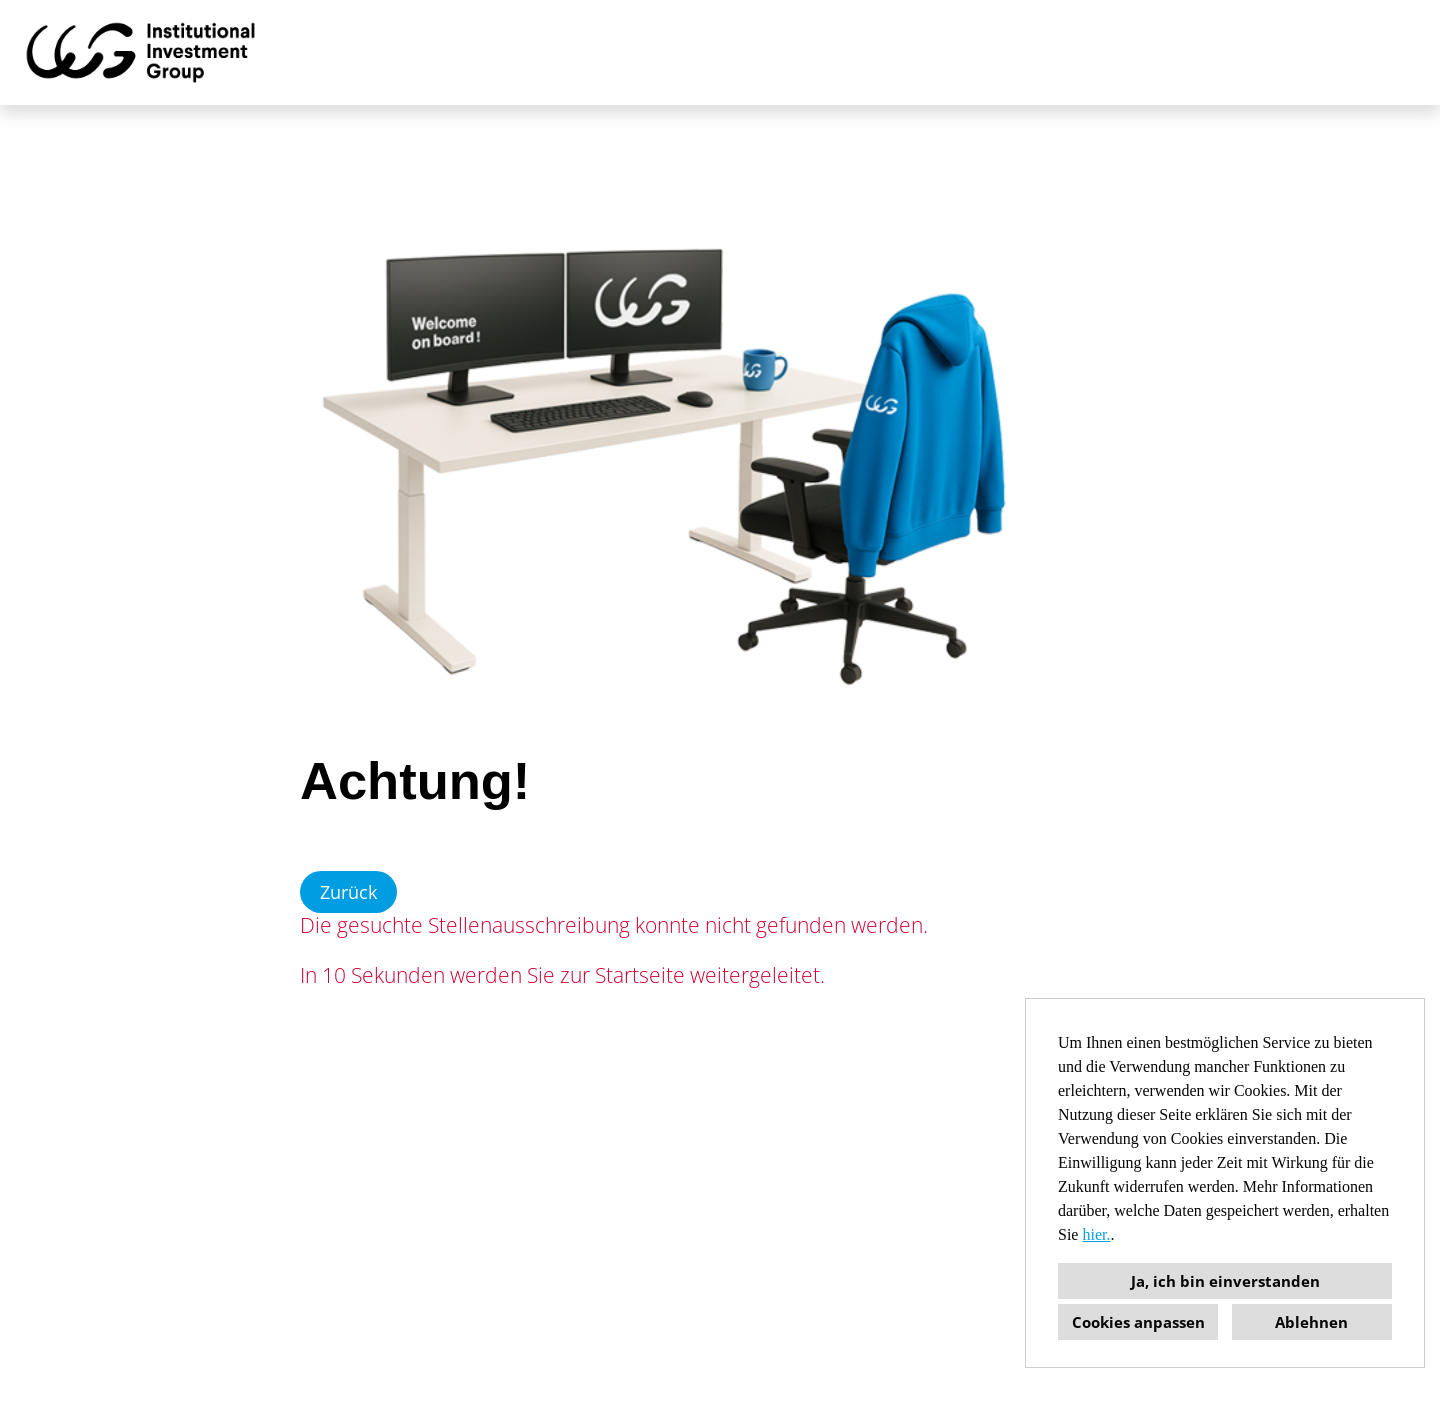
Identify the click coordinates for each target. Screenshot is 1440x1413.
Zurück (348, 892)
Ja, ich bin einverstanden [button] (1225, 1281)
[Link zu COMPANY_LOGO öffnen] (140, 52)
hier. (1096, 1234)
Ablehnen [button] (1311, 1322)
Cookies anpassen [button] (1138, 1322)
